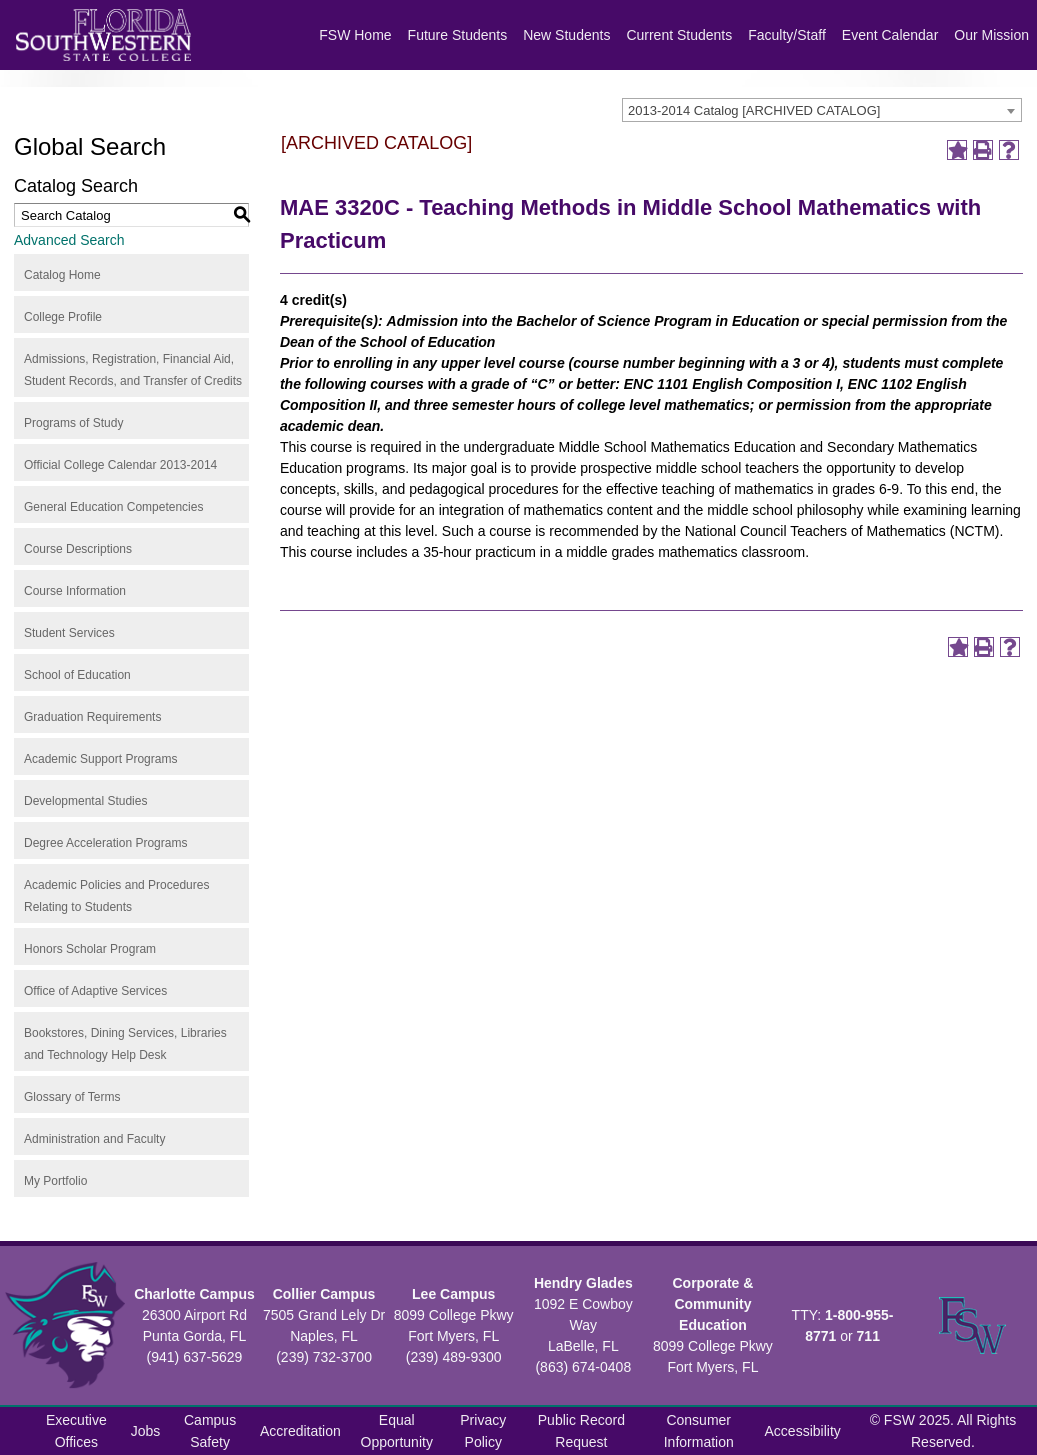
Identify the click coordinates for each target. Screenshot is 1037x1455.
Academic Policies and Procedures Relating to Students (116, 896)
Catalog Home (62, 275)
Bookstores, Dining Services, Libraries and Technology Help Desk (125, 1044)
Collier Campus (324, 1294)
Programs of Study (73, 423)
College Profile (63, 317)
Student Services (69, 633)
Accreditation (300, 1431)
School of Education (77, 675)
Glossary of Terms (72, 1097)
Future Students (458, 35)
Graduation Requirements (92, 717)
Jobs (146, 1431)
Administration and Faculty (94, 1139)
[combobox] (822, 110)
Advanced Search (69, 240)
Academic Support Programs (100, 759)
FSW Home (355, 35)
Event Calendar (890, 35)
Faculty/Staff (787, 35)
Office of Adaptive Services (95, 991)
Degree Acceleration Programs (105, 843)
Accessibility (803, 1431)
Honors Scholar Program (90, 949)
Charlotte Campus (194, 1294)
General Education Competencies (113, 507)
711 (868, 1336)
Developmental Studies (85, 801)
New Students (566, 35)
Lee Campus (453, 1294)
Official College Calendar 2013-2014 (120, 465)
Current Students (679, 35)
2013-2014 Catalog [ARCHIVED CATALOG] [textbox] (754, 110)
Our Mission (991, 35)
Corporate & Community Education (712, 1304)
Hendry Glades (583, 1283)
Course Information (75, 591)
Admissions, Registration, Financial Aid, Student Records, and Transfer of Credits (133, 370)
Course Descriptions (78, 549)
